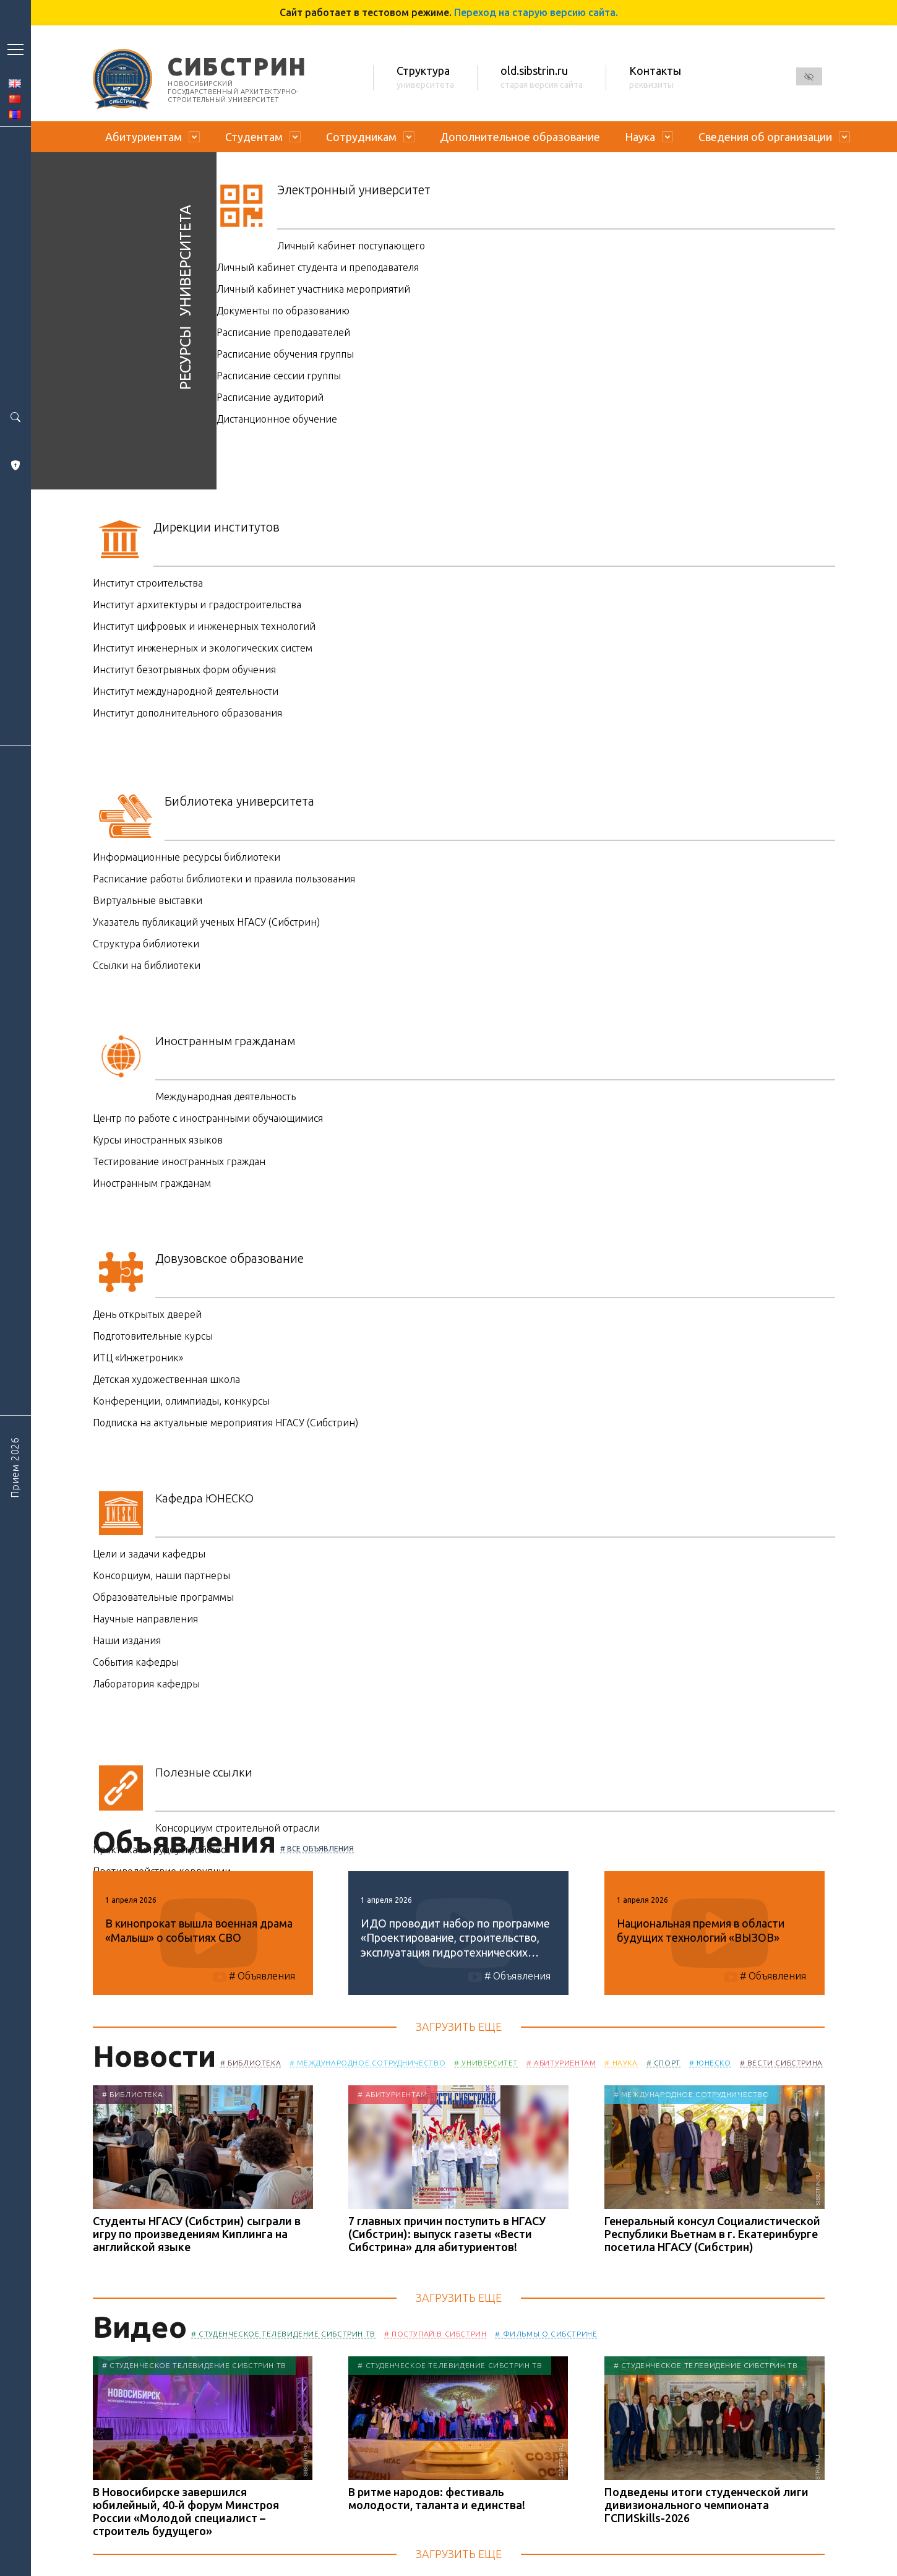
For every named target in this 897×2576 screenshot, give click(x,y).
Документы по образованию (283, 310)
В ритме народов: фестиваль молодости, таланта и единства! (436, 2498)
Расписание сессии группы (279, 375)
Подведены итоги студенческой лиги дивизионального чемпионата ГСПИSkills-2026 (706, 2505)
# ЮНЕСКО (710, 2063)
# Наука (620, 2063)
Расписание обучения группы (285, 354)
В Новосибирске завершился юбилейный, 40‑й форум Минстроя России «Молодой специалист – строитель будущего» (186, 2511)
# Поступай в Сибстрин (435, 2334)
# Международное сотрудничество (367, 2063)
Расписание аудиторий (270, 397)
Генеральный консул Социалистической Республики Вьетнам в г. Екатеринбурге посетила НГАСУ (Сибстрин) (712, 2234)
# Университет (486, 2063)
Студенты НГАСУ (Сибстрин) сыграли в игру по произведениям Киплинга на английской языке (197, 2234)
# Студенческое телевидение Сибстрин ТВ (283, 2334)
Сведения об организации (765, 137)
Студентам (254, 137)
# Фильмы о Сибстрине (546, 2334)
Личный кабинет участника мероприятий (313, 289)
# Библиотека (250, 2063)
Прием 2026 (14, 1467)
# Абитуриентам (561, 2063)
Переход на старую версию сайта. (536, 12)
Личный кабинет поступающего (351, 245)
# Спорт (663, 2063)
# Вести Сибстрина (781, 2063)
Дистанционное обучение (277, 418)
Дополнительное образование (520, 137)
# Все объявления (317, 1849)
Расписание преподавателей (283, 332)
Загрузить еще (459, 2026)
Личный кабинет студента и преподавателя (318, 267)
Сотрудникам (361, 137)
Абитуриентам (143, 137)
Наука (640, 137)
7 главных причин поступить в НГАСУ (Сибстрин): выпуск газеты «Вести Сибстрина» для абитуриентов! (447, 2234)
